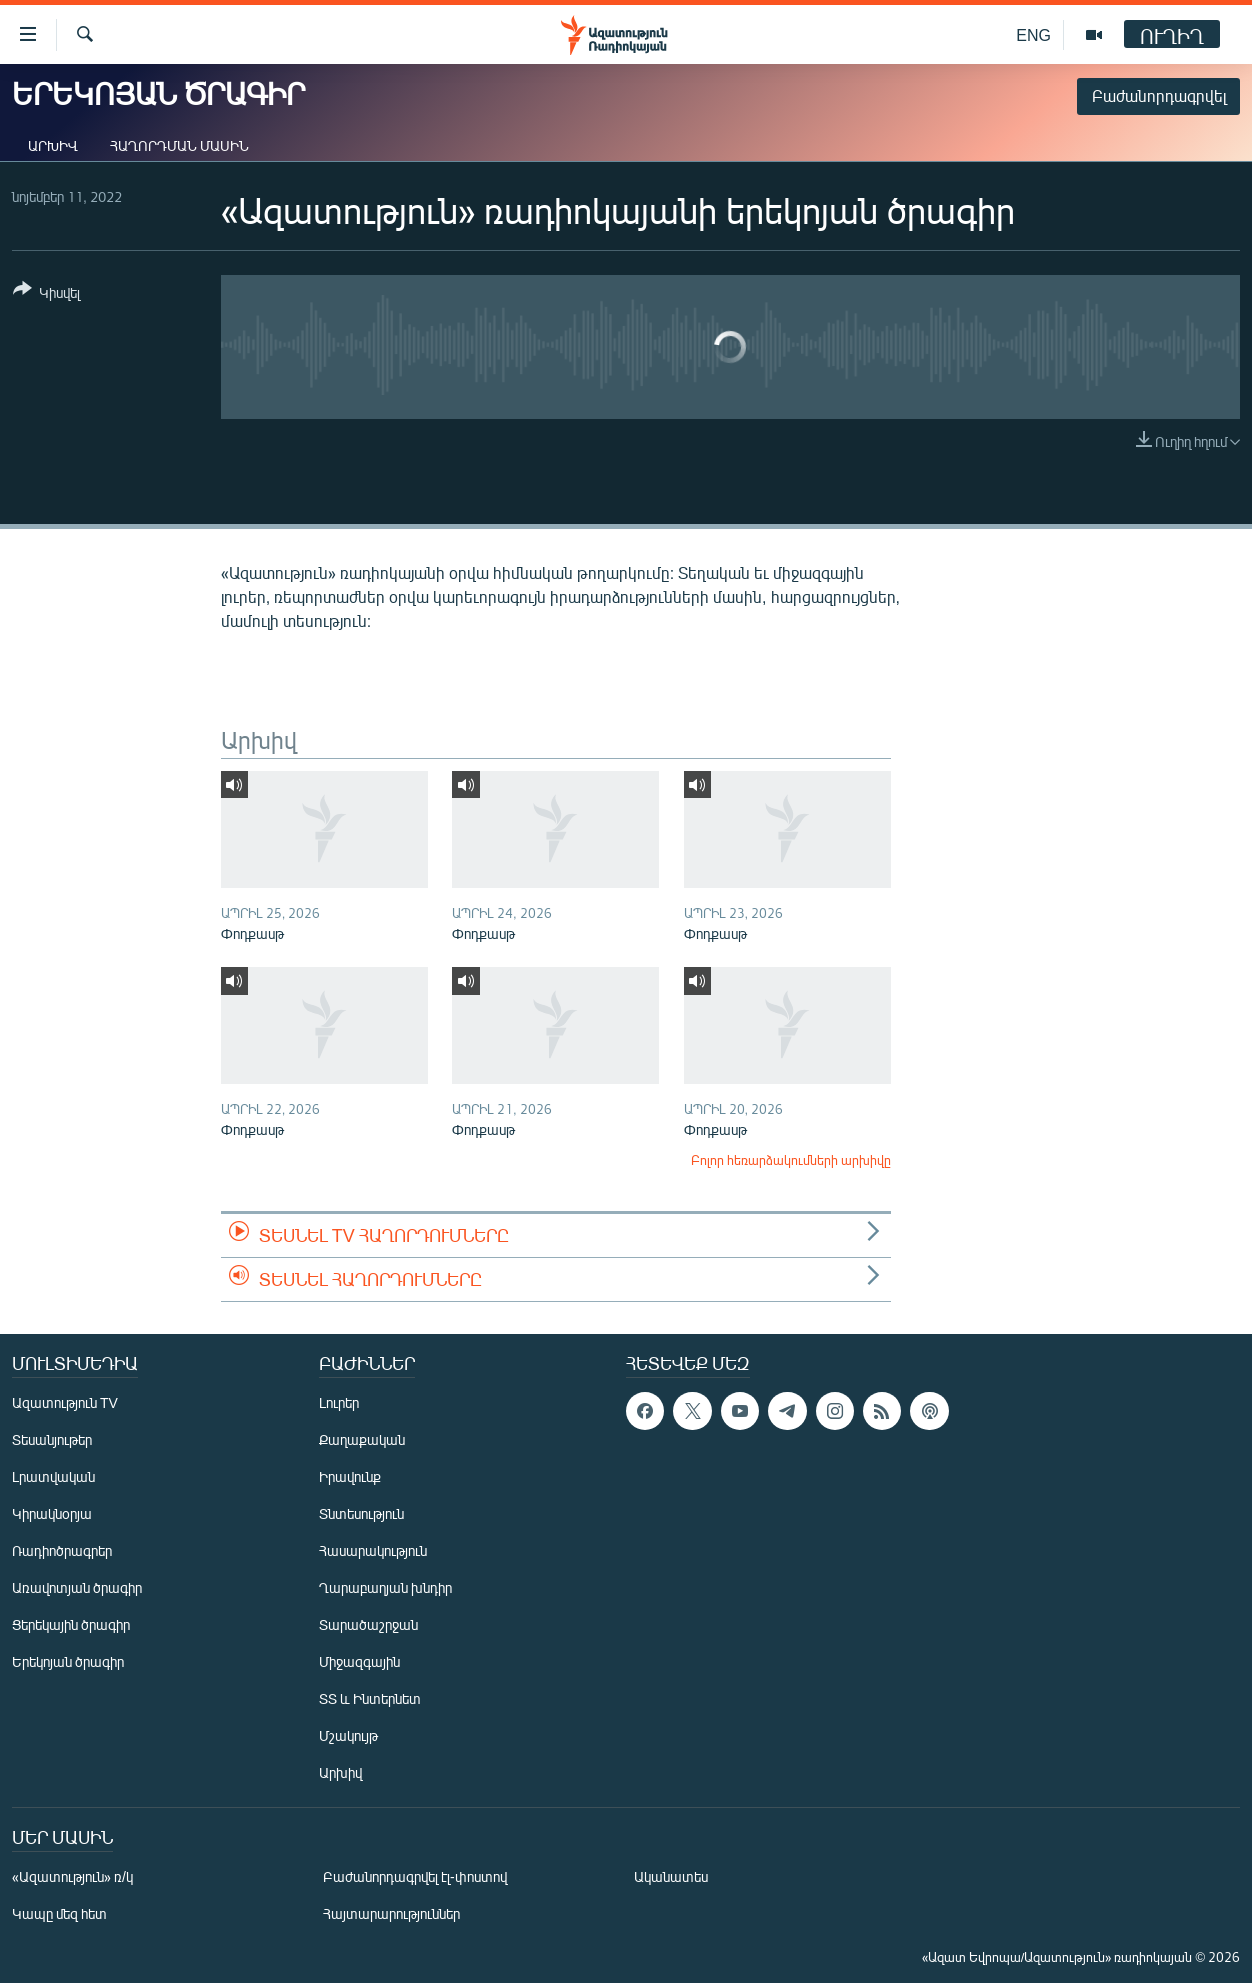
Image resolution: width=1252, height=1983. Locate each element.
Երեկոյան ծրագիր (68, 1661)
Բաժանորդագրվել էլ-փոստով (415, 1876)
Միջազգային (359, 1661)
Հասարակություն (373, 1550)
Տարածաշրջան (368, 1624)
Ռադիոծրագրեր (62, 1550)
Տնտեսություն (361, 1513)
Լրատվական (53, 1476)
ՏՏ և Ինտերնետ (370, 1698)
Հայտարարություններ (391, 1913)
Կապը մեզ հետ (59, 1913)
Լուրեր (339, 1402)
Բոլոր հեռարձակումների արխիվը (791, 1160)
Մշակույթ (348, 1735)
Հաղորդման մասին (179, 145)
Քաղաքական (362, 1439)
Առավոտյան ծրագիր (77, 1587)
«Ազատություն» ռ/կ (72, 1876)
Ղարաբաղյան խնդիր (385, 1587)
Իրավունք (350, 1476)
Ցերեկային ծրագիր (71, 1624)
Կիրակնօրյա (52, 1513)
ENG (1033, 34)
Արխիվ (53, 145)
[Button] (46, 294)
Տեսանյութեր (52, 1439)
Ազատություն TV (65, 1402)
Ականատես (671, 1876)
